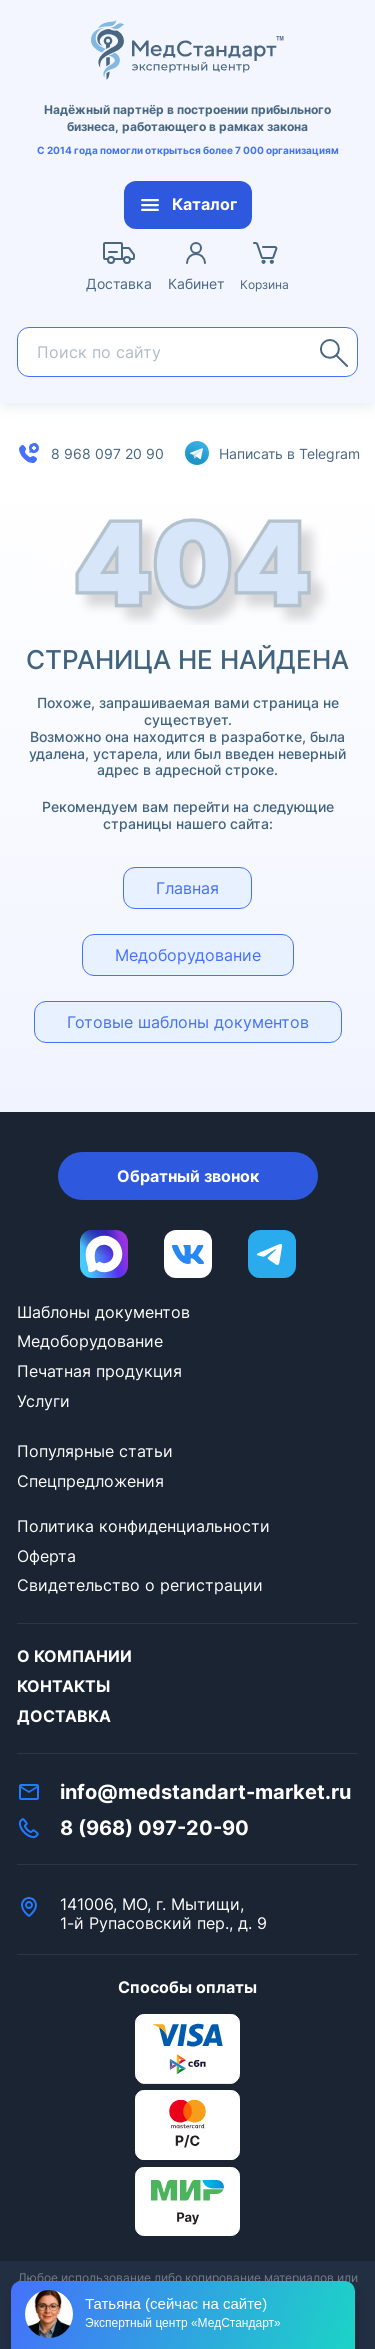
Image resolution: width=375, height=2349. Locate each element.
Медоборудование (188, 955)
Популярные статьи (95, 1451)
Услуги (43, 1401)
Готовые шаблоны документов (188, 1022)
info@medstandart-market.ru (205, 1792)
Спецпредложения (90, 1481)
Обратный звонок (188, 1176)
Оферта (46, 1556)
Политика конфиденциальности (143, 1526)
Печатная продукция (99, 1371)
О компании (74, 1656)
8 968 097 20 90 (107, 453)
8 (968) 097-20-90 (154, 1828)
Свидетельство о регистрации (140, 1585)
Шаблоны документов (103, 1312)
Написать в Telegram (289, 453)
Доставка (64, 1716)
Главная (187, 888)
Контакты (63, 1686)
